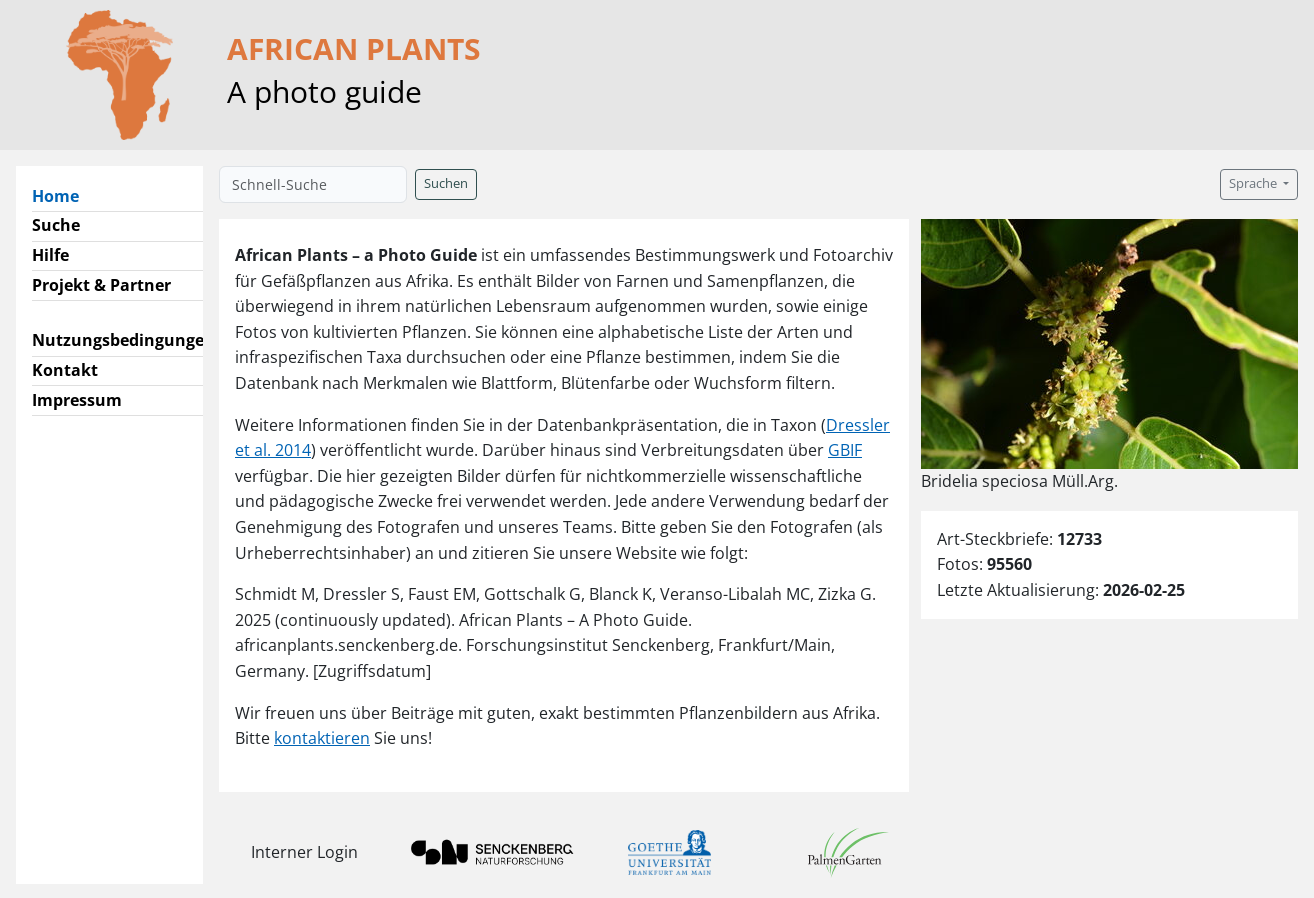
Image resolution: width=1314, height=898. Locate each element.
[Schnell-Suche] (313, 184)
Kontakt (65, 370)
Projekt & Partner (101, 285)
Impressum (77, 400)
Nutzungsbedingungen (123, 340)
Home (63, 195)
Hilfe (50, 255)
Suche (56, 225)
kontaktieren (322, 738)
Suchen (446, 183)
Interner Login (304, 852)
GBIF (845, 450)
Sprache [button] (1254, 183)
